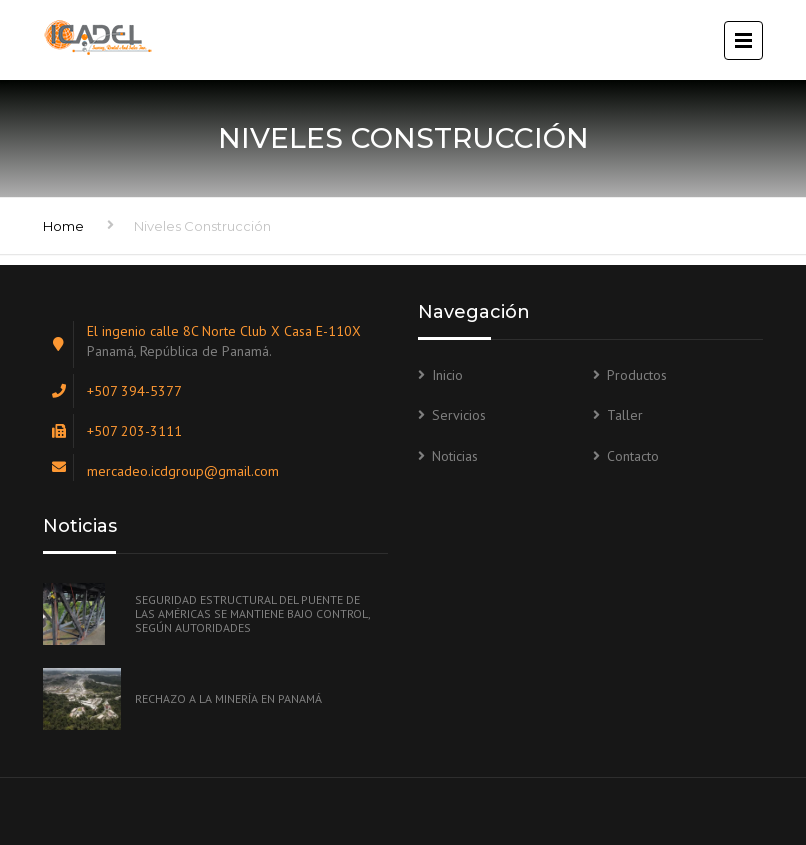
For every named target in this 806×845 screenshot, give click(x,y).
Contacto (633, 456)
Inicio (447, 375)
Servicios (459, 415)
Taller (625, 415)
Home (63, 226)
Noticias (455, 456)
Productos (637, 375)
